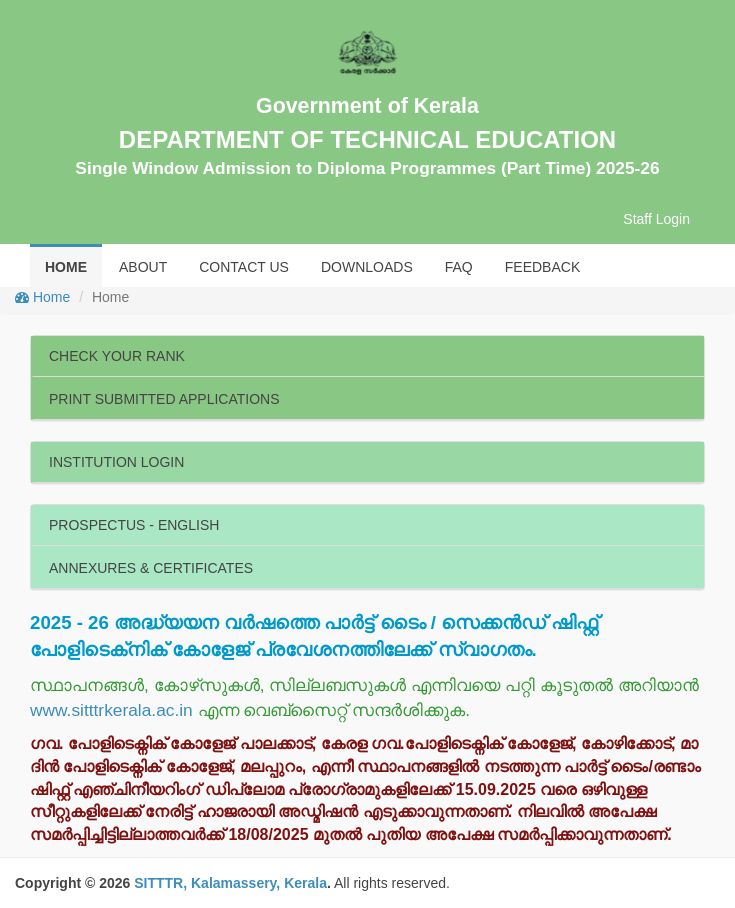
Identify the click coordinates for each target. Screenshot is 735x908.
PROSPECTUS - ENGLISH (134, 525)
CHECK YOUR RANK (117, 356)
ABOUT (143, 267)
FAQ (459, 267)
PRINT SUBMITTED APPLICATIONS (164, 399)
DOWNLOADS (367, 267)
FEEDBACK (542, 267)
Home (42, 297)
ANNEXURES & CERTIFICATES (151, 568)
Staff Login (656, 219)
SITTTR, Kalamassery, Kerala (230, 883)
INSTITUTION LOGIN (116, 462)
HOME (66, 267)
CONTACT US (244, 267)
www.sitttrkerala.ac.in (111, 710)
